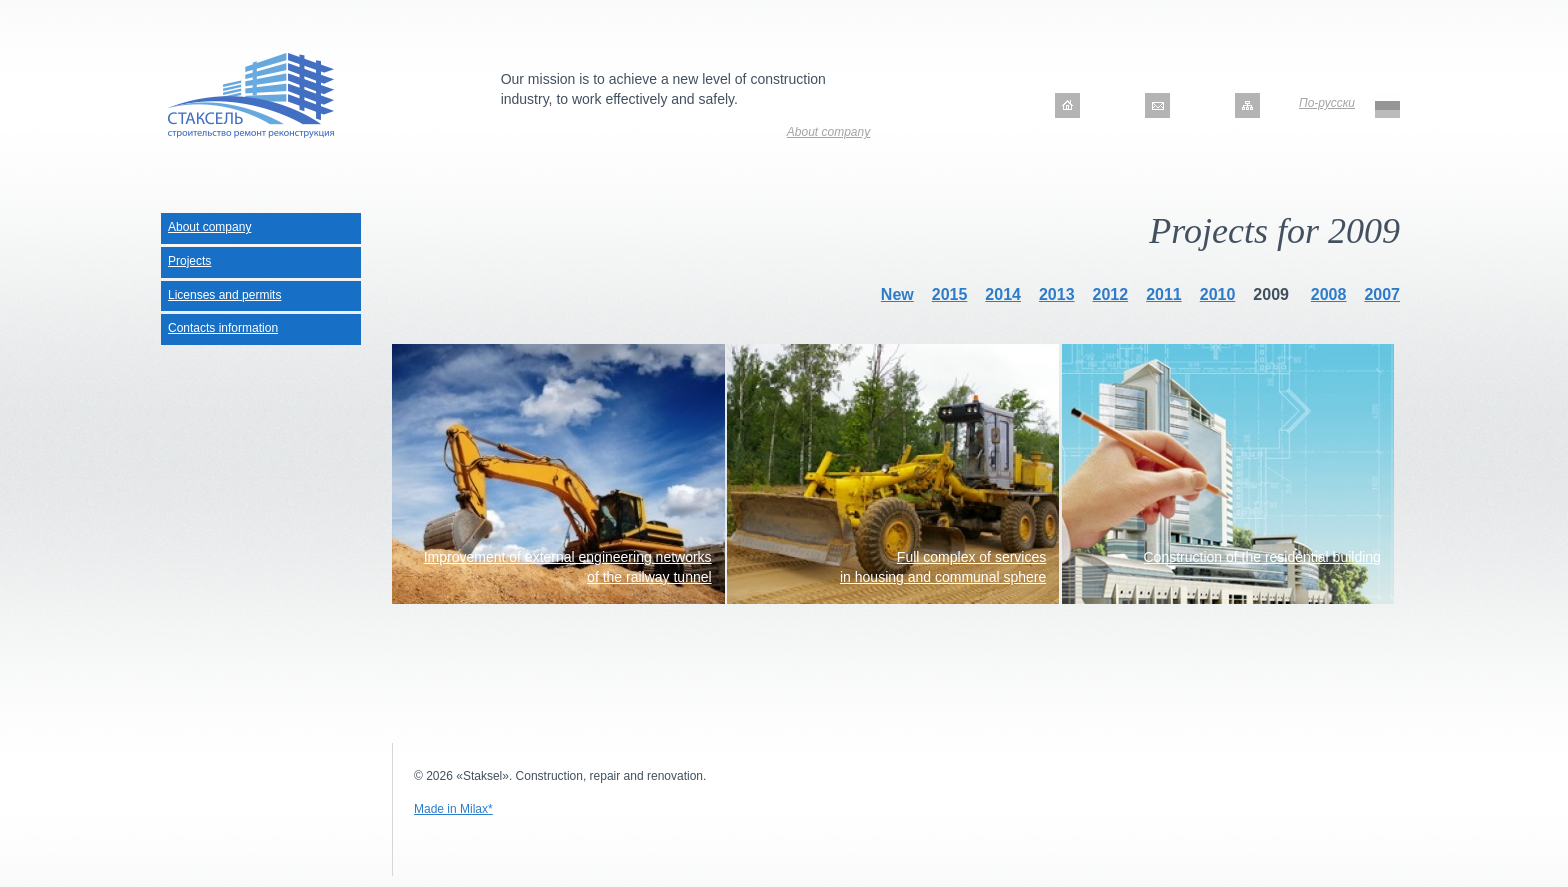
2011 (1164, 294)
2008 (1329, 294)
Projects (189, 261)
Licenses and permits (224, 295)
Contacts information (223, 328)
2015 (950, 294)
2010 (1218, 294)
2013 (1057, 294)
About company (828, 132)
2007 (1382, 294)
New (897, 294)
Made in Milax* (453, 809)
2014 (1003, 294)
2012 (1111, 294)
